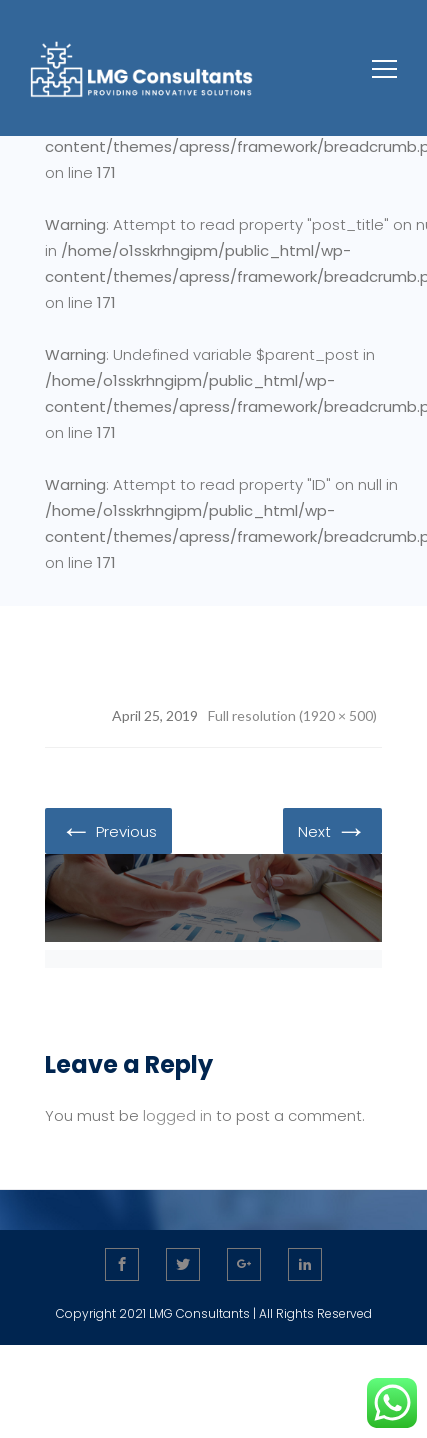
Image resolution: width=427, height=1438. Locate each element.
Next (332, 830)
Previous (108, 830)
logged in (177, 1115)
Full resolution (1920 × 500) (292, 715)
